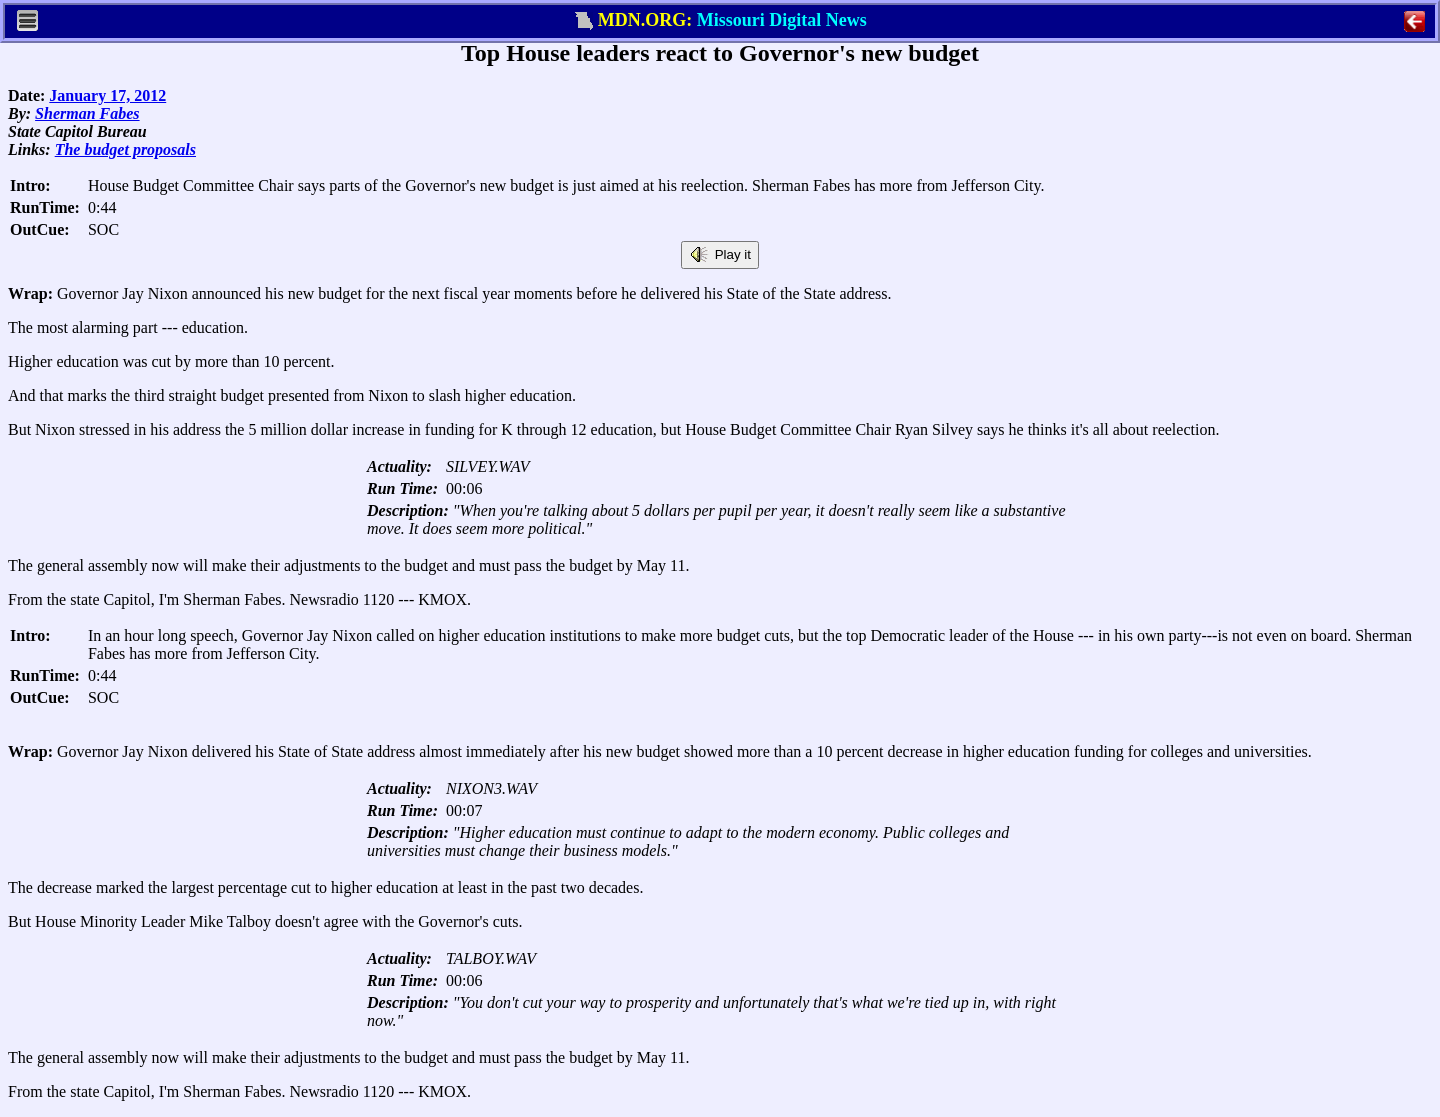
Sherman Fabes (87, 113)
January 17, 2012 (107, 95)
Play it (720, 255)
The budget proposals (125, 149)
